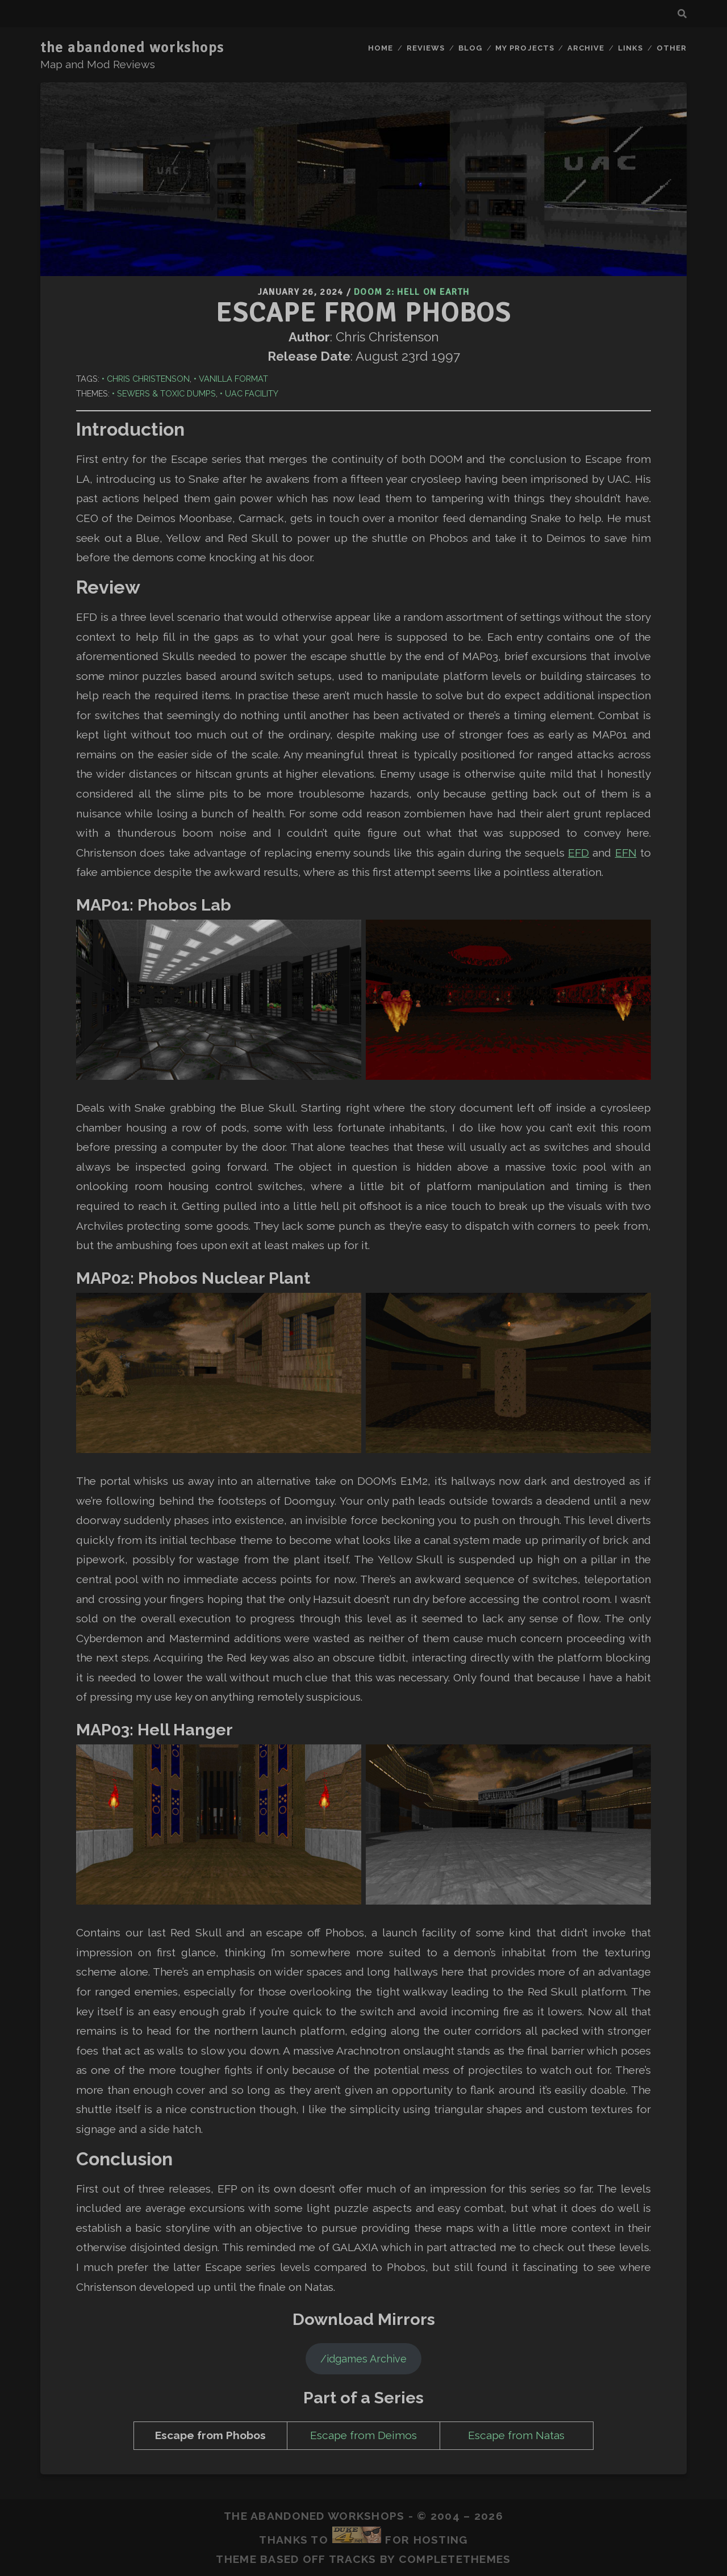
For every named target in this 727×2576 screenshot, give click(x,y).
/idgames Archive (363, 2359)
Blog (470, 48)
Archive (585, 48)
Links (630, 48)
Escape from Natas (516, 2435)
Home (380, 48)
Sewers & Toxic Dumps (166, 393)
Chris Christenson (148, 378)
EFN (626, 852)
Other (672, 48)
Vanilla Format (233, 378)
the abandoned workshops (132, 48)
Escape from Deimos (363, 2435)
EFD (578, 852)
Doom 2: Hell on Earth (411, 292)
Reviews (426, 48)
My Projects (524, 48)
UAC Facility (251, 393)
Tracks (353, 2559)
